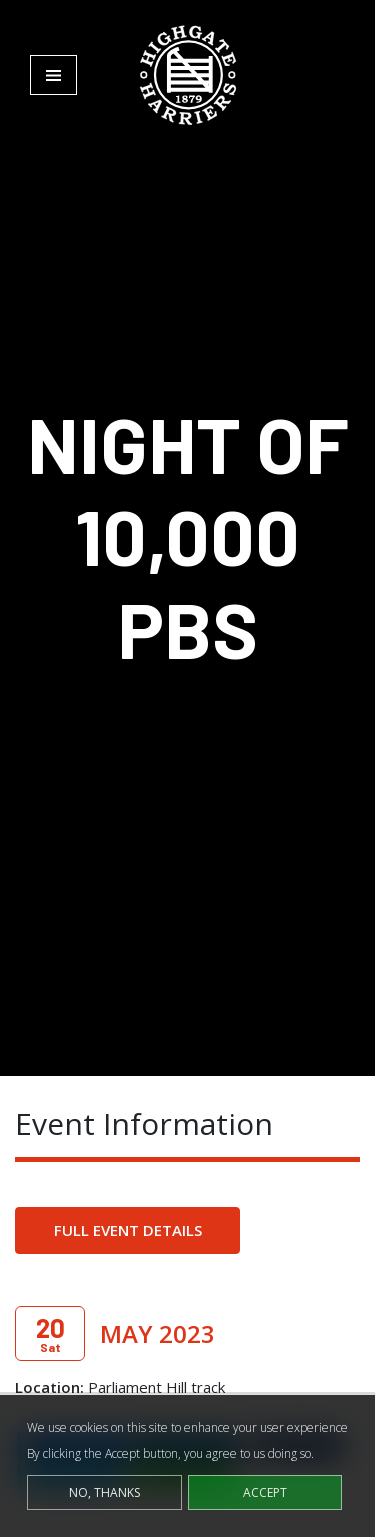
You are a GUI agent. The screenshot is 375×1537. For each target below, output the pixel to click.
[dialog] (187, 1466)
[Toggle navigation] (53, 75)
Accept (265, 1492)
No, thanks (104, 1492)
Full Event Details (128, 1230)
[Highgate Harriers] (188, 74)
